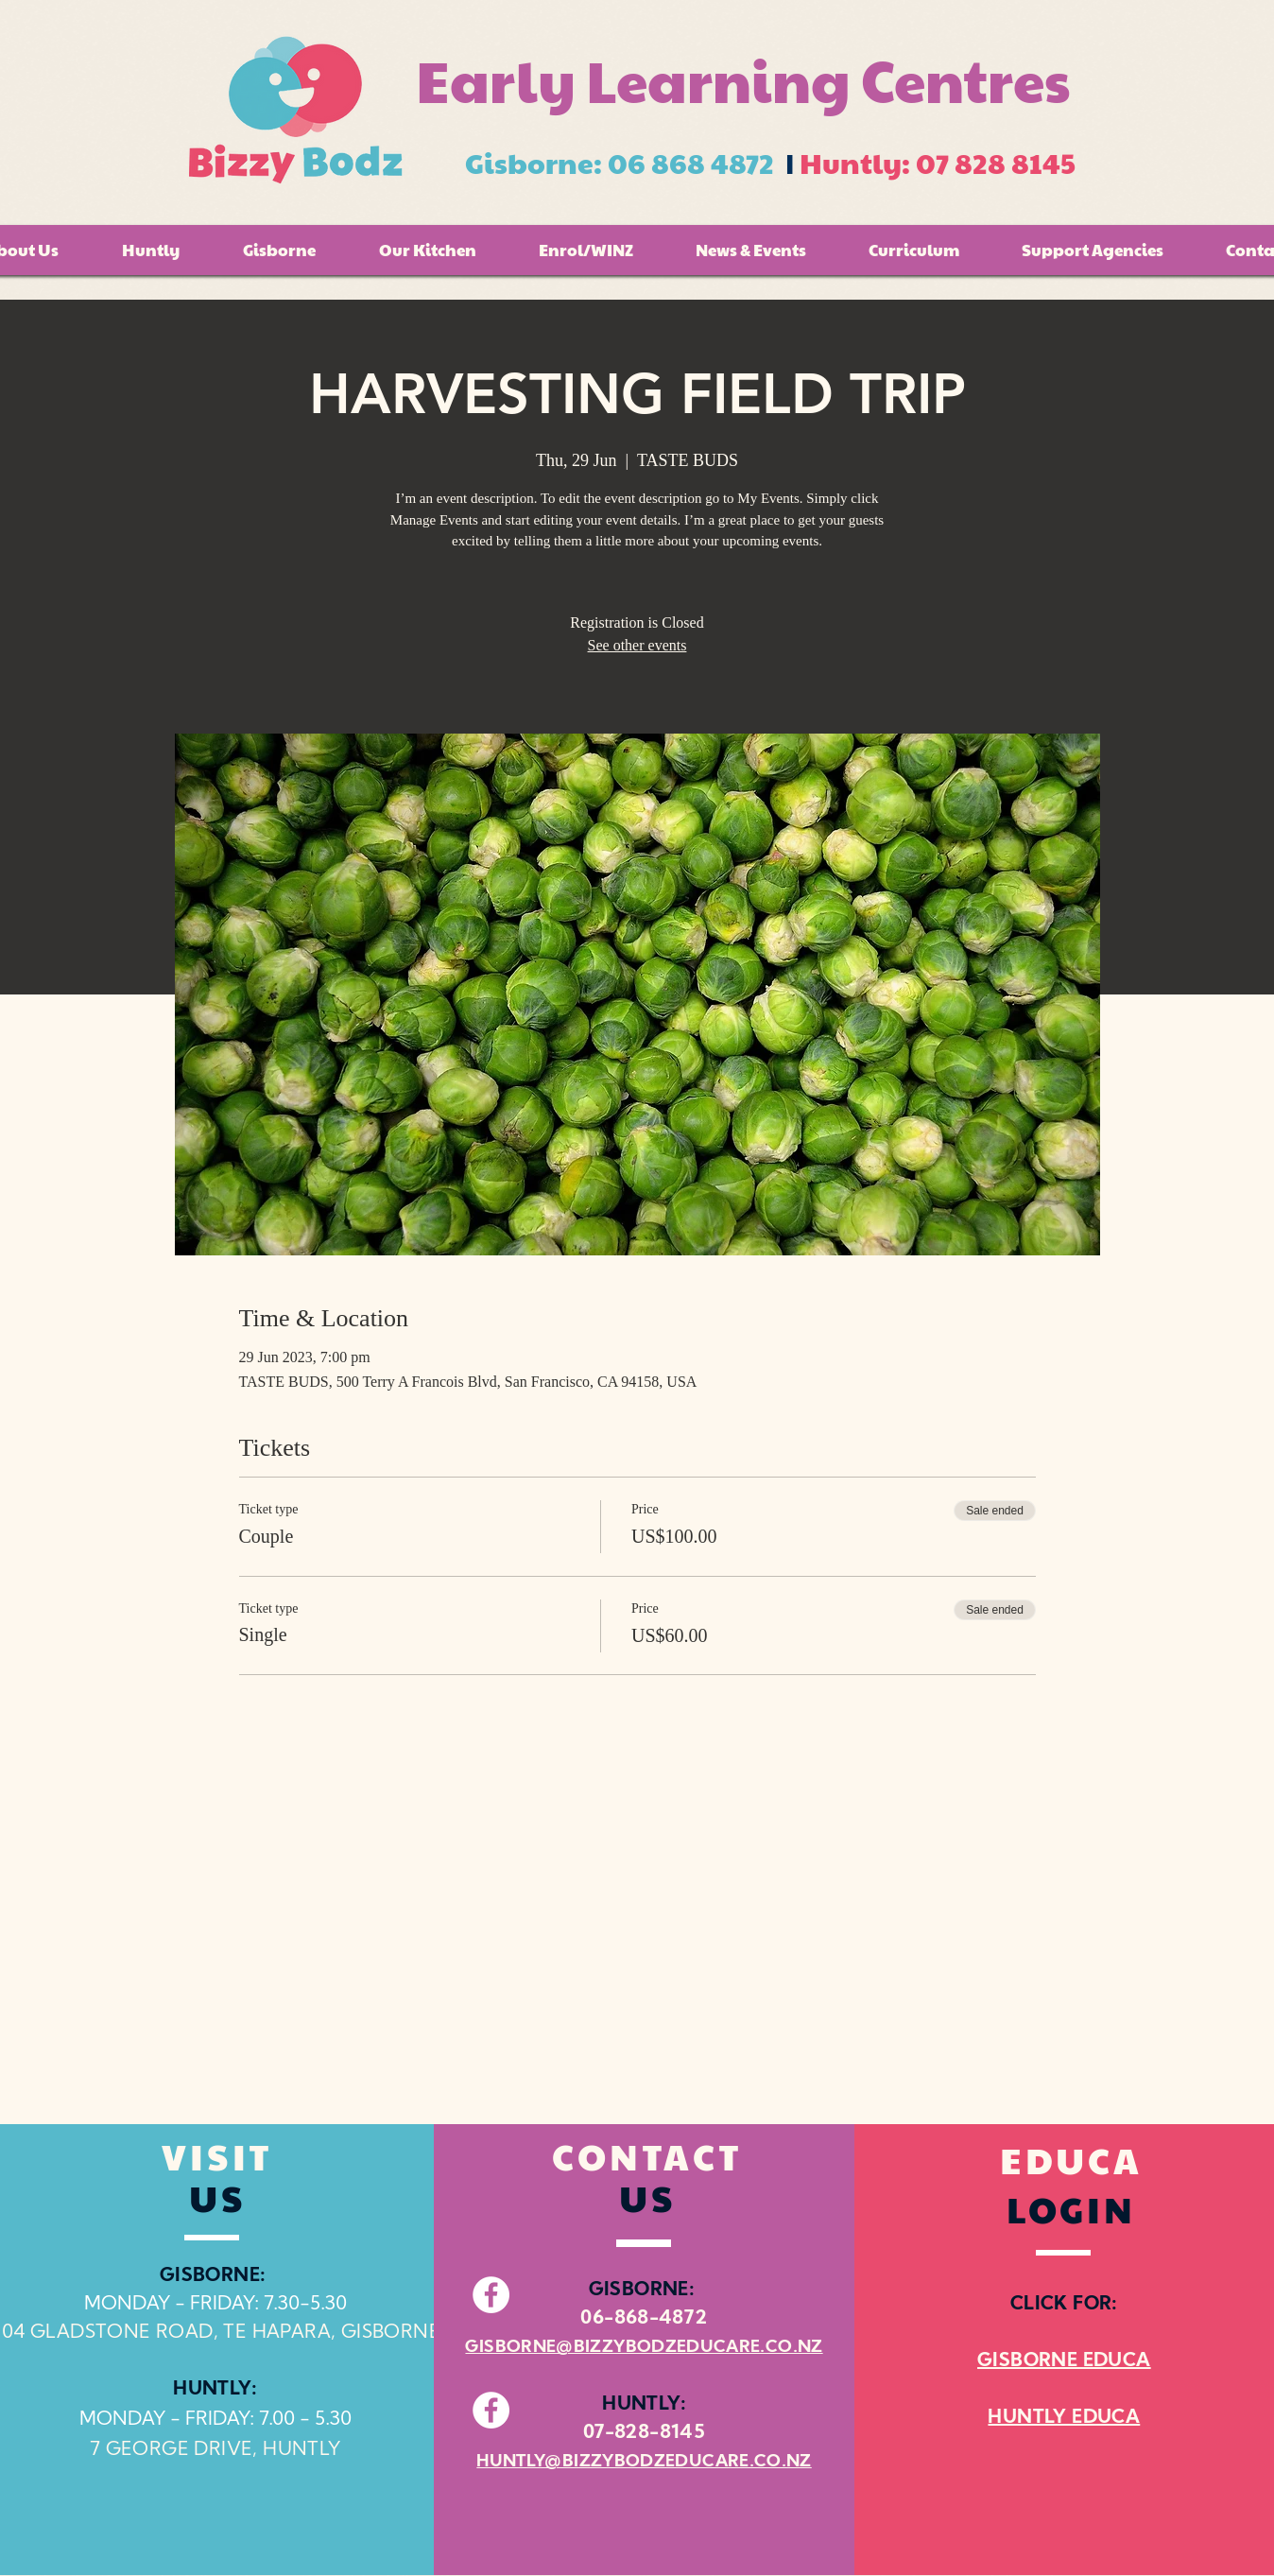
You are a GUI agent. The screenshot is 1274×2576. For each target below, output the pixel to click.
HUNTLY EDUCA (1064, 2418)
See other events (637, 645)
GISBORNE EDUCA (1064, 2361)
